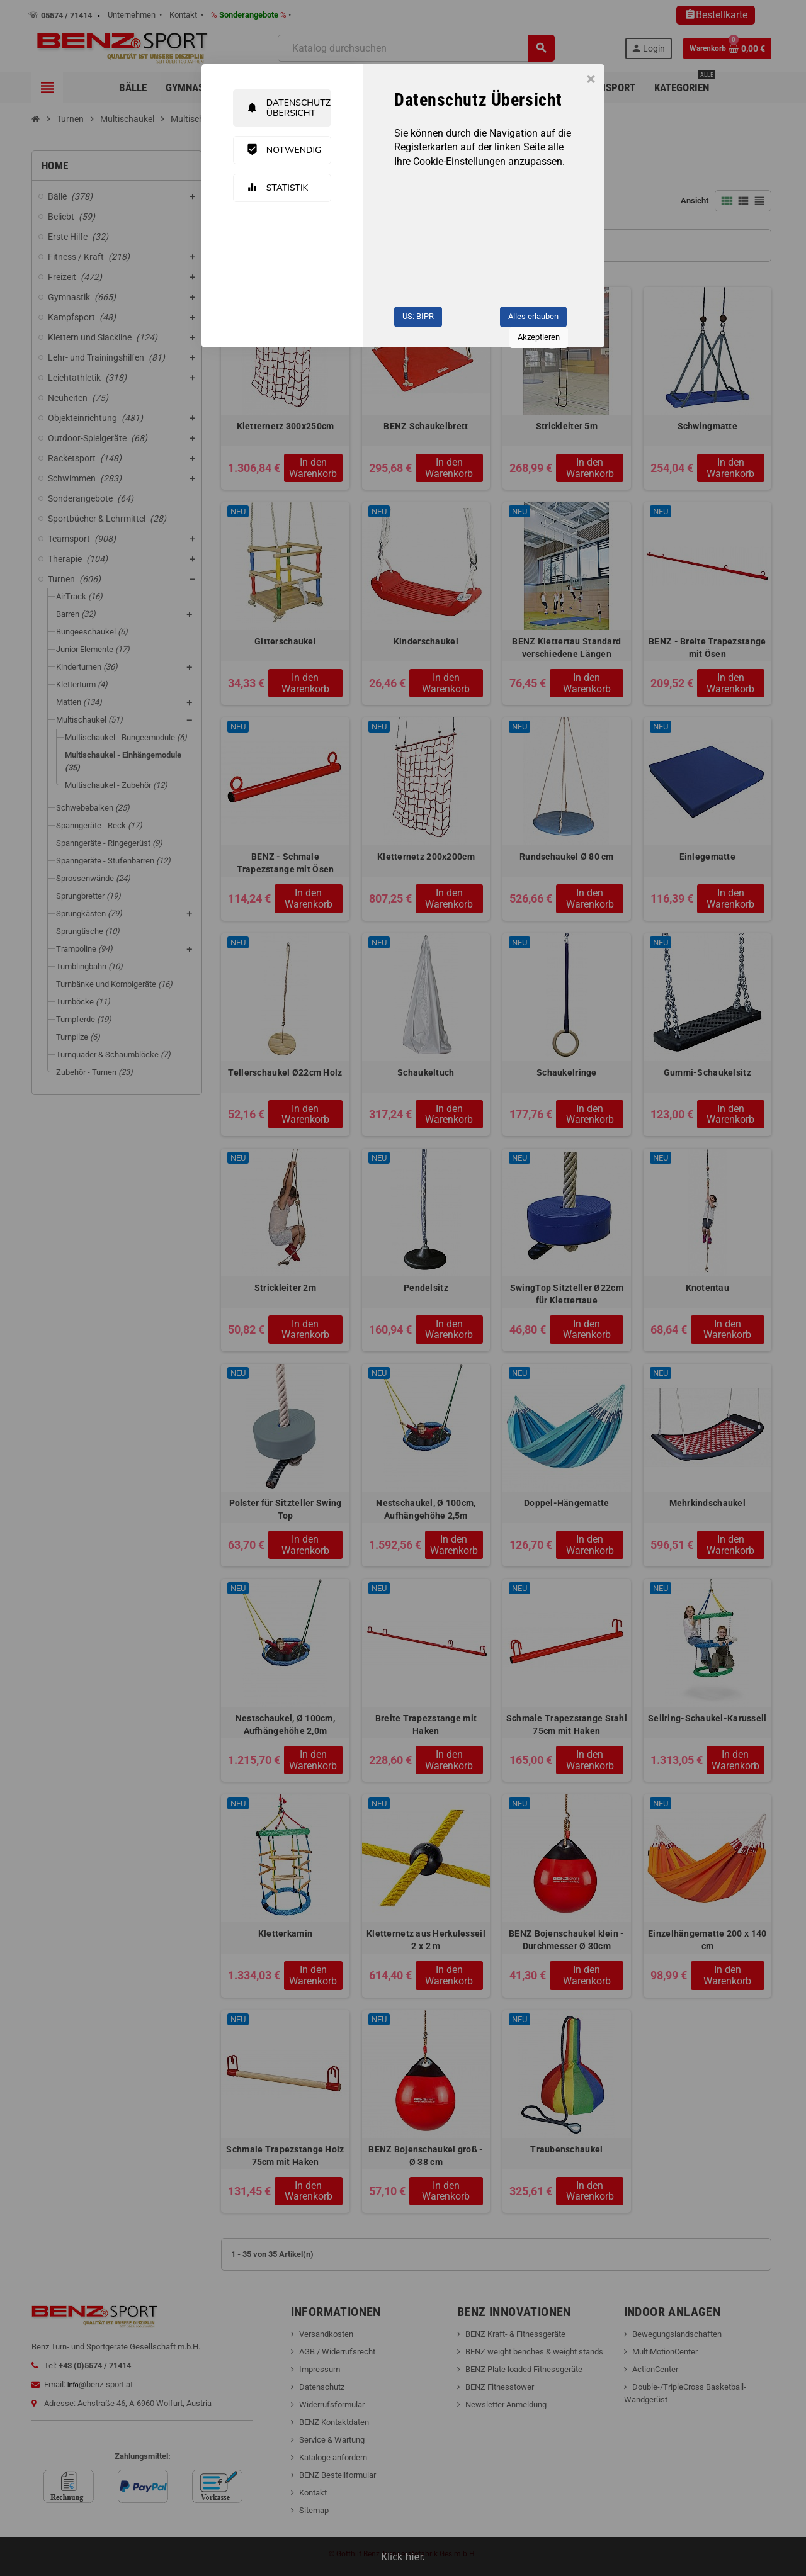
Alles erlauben (533, 316)
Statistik (277, 187)
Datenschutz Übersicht (288, 107)
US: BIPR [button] (418, 316)
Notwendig (284, 149)
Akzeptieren (539, 337)
